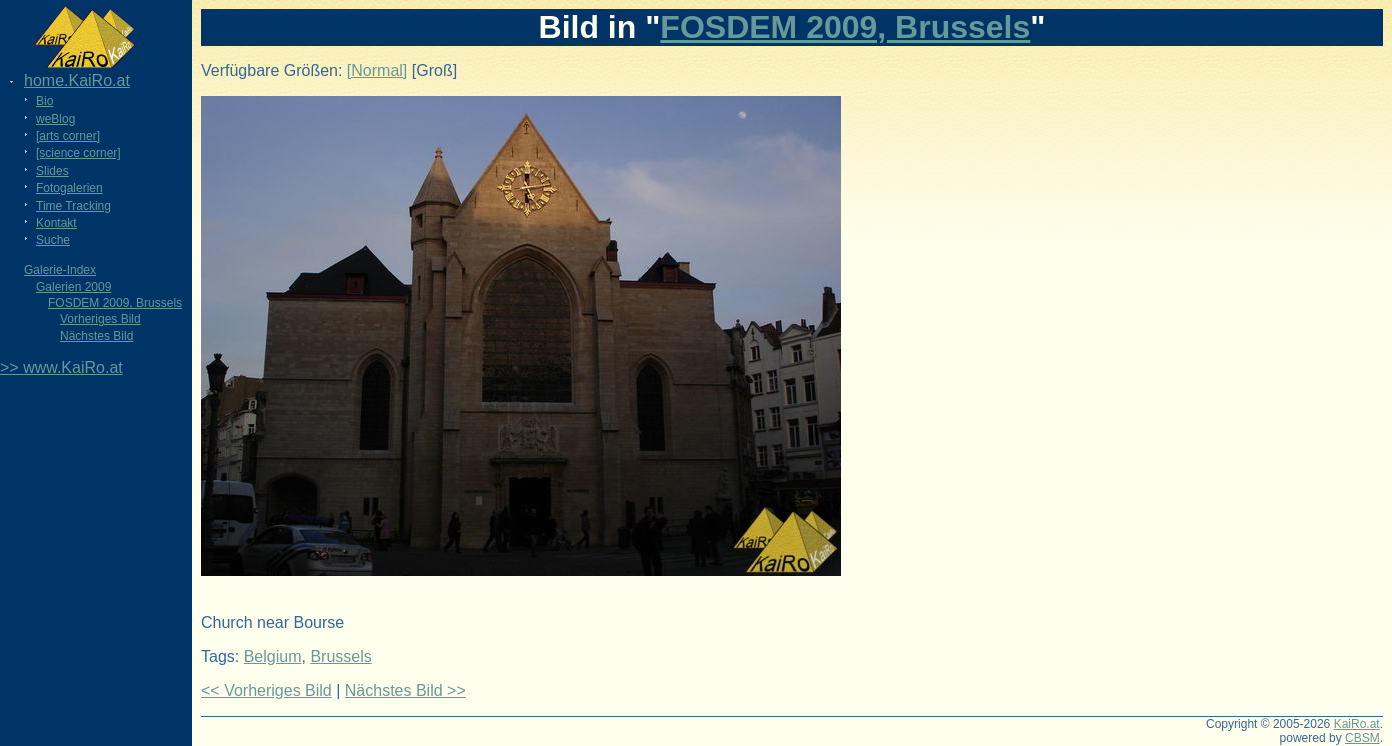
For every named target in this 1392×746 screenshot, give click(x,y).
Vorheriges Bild (100, 319)
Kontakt (56, 223)
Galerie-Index (60, 270)
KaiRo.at (1357, 724)
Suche (53, 240)
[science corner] (78, 153)
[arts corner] (68, 136)
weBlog (55, 119)
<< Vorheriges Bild (266, 690)
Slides (52, 171)
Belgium (273, 656)
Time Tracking (73, 206)
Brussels (340, 656)
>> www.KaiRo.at (61, 367)
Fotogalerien (69, 188)
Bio (44, 101)
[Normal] (377, 70)
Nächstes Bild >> (405, 690)
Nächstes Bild (96, 336)
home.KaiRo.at (77, 80)
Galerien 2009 (73, 287)
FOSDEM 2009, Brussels (115, 303)
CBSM (1362, 738)
